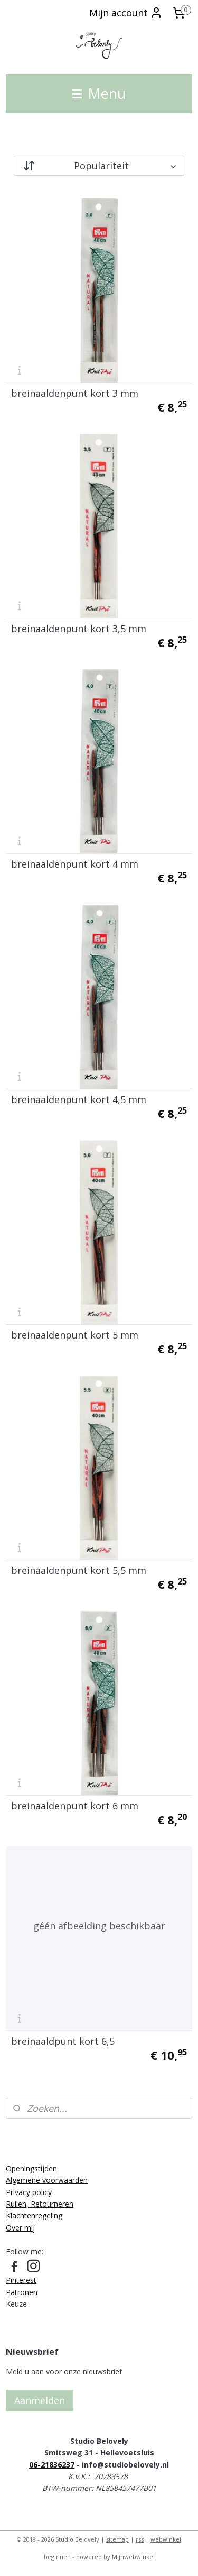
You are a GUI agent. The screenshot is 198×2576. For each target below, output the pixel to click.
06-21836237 (51, 2465)
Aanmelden (39, 2400)
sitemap (117, 2539)
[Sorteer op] (99, 165)
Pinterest (21, 2280)
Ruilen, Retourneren (39, 2204)
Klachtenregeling (34, 2215)
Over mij (20, 2228)
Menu (99, 93)
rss (140, 2539)
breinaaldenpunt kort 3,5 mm (78, 628)
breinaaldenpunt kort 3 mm (74, 393)
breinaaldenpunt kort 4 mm (74, 864)
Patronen (21, 2292)
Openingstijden (31, 2168)
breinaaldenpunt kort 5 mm (74, 1335)
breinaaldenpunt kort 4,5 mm (78, 1099)
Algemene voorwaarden (47, 2180)
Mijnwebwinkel (133, 2557)
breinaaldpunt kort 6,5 (63, 2041)
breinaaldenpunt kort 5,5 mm (78, 1570)
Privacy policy (29, 2192)
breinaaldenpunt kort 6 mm (74, 1805)
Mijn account (126, 12)
